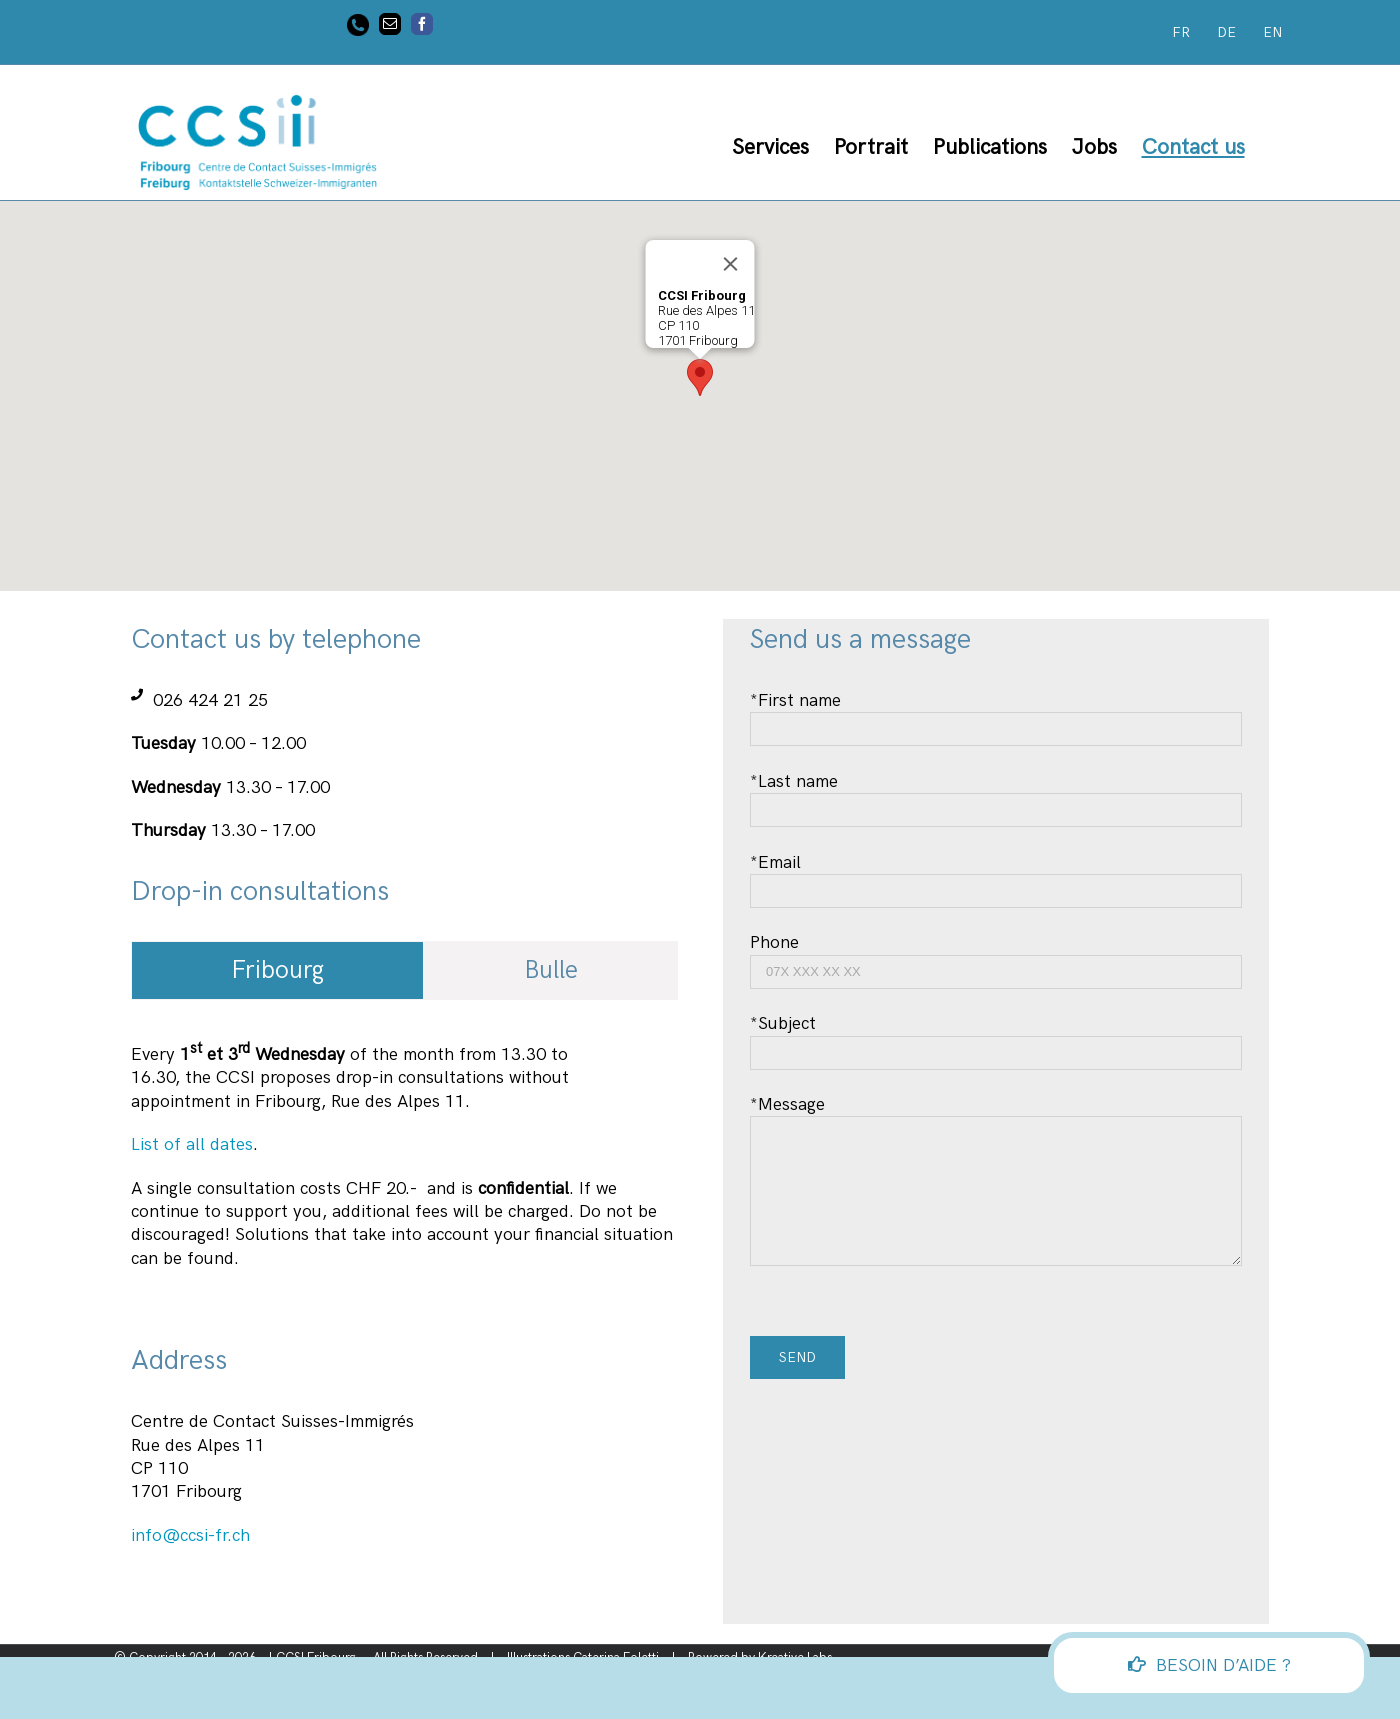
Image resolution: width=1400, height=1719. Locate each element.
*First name (996, 714)
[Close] (731, 264)
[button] (700, 377)
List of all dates (192, 1144)
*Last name (996, 795)
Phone (996, 956)
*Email (996, 876)
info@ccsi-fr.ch (190, 1535)
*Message (996, 1147)
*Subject (996, 1037)
